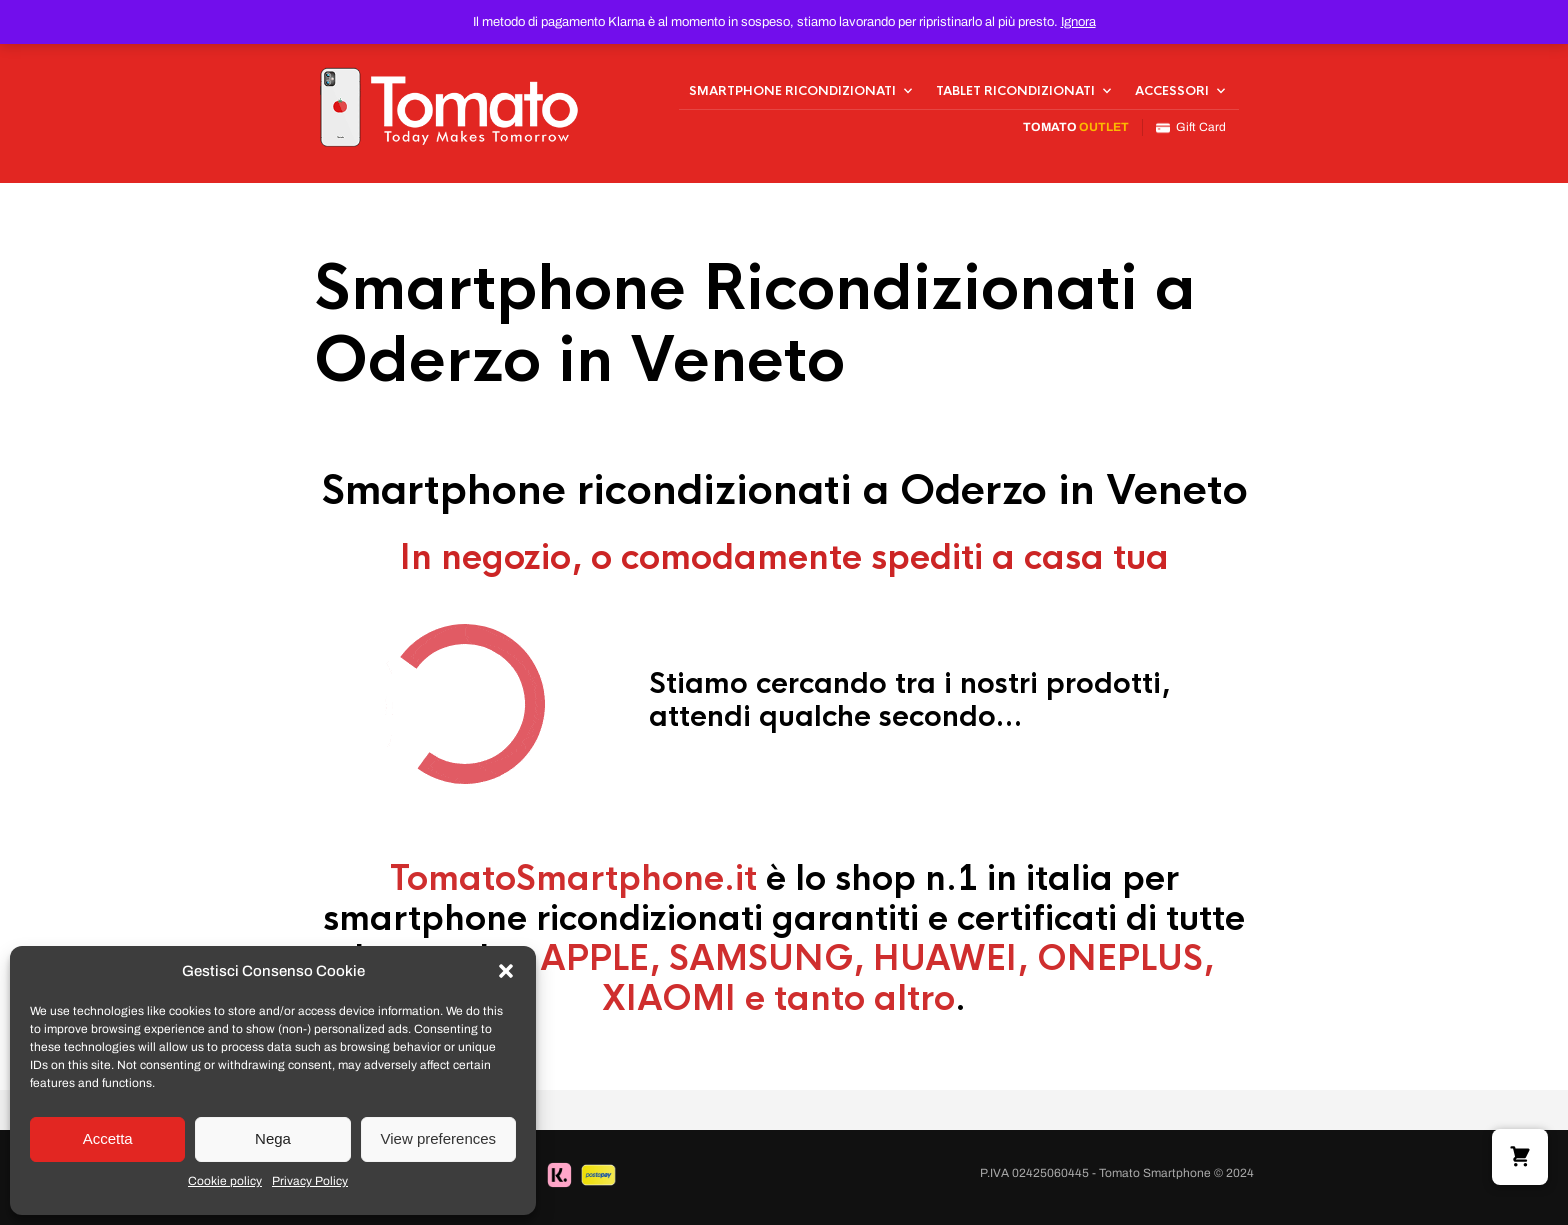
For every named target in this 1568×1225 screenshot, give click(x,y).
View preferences (439, 1138)
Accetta (108, 1138)
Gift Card (1191, 127)
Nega (273, 1138)
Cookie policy (225, 1181)
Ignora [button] (1078, 22)
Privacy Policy (310, 1181)
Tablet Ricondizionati (1015, 91)
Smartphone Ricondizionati (792, 91)
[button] (506, 971)
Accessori (1172, 91)
